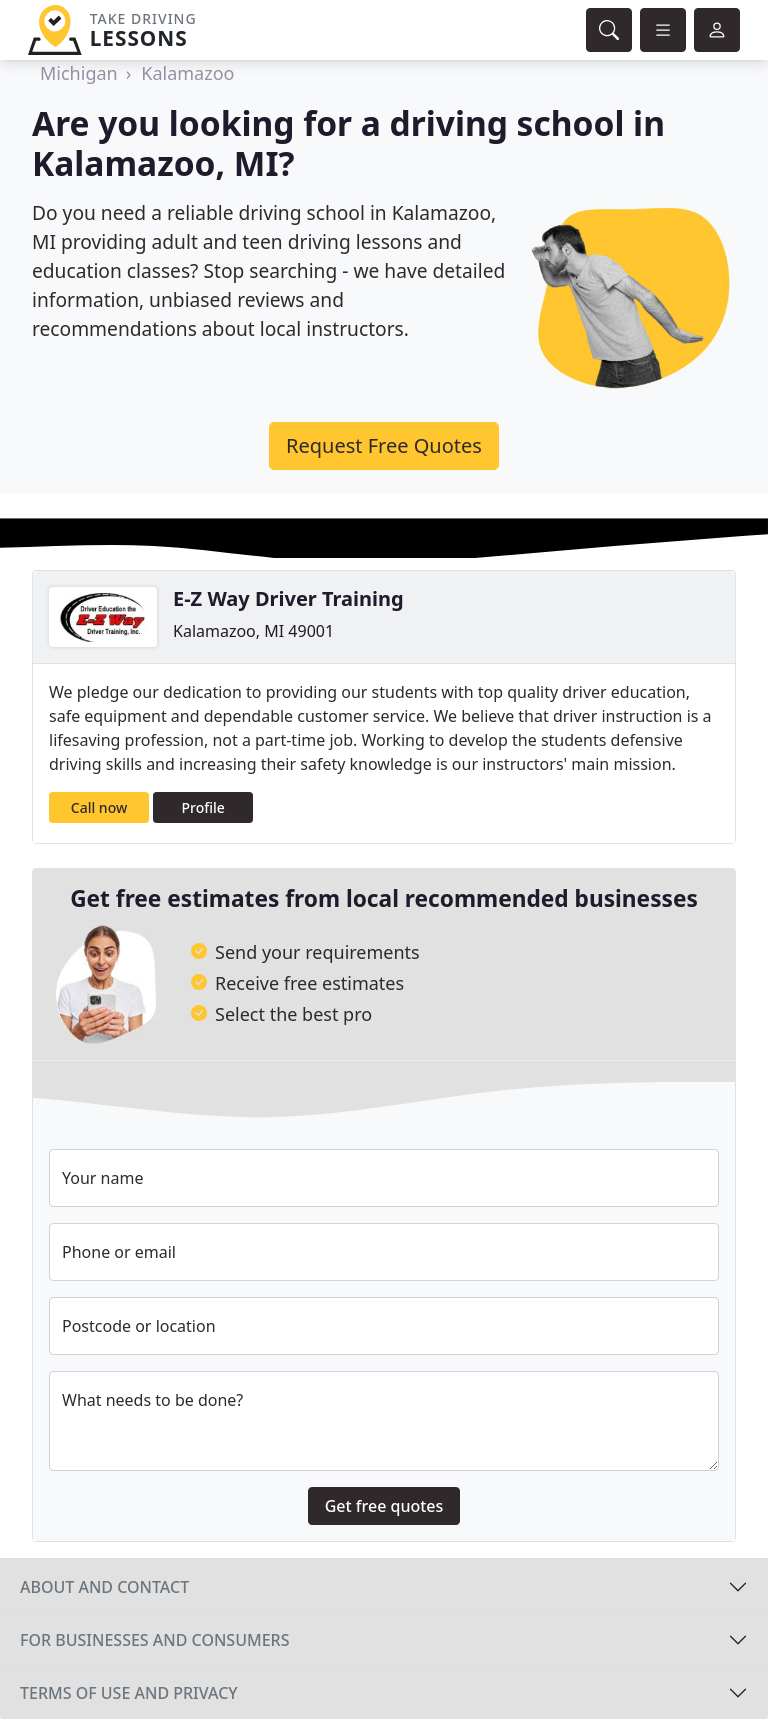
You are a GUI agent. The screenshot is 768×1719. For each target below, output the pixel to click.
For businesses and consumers (154, 1640)
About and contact (104, 1587)
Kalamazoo (187, 73)
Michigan (79, 73)
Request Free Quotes (384, 445)
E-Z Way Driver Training (288, 598)
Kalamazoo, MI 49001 (253, 631)
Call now (99, 807)
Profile (203, 807)
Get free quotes (384, 1506)
